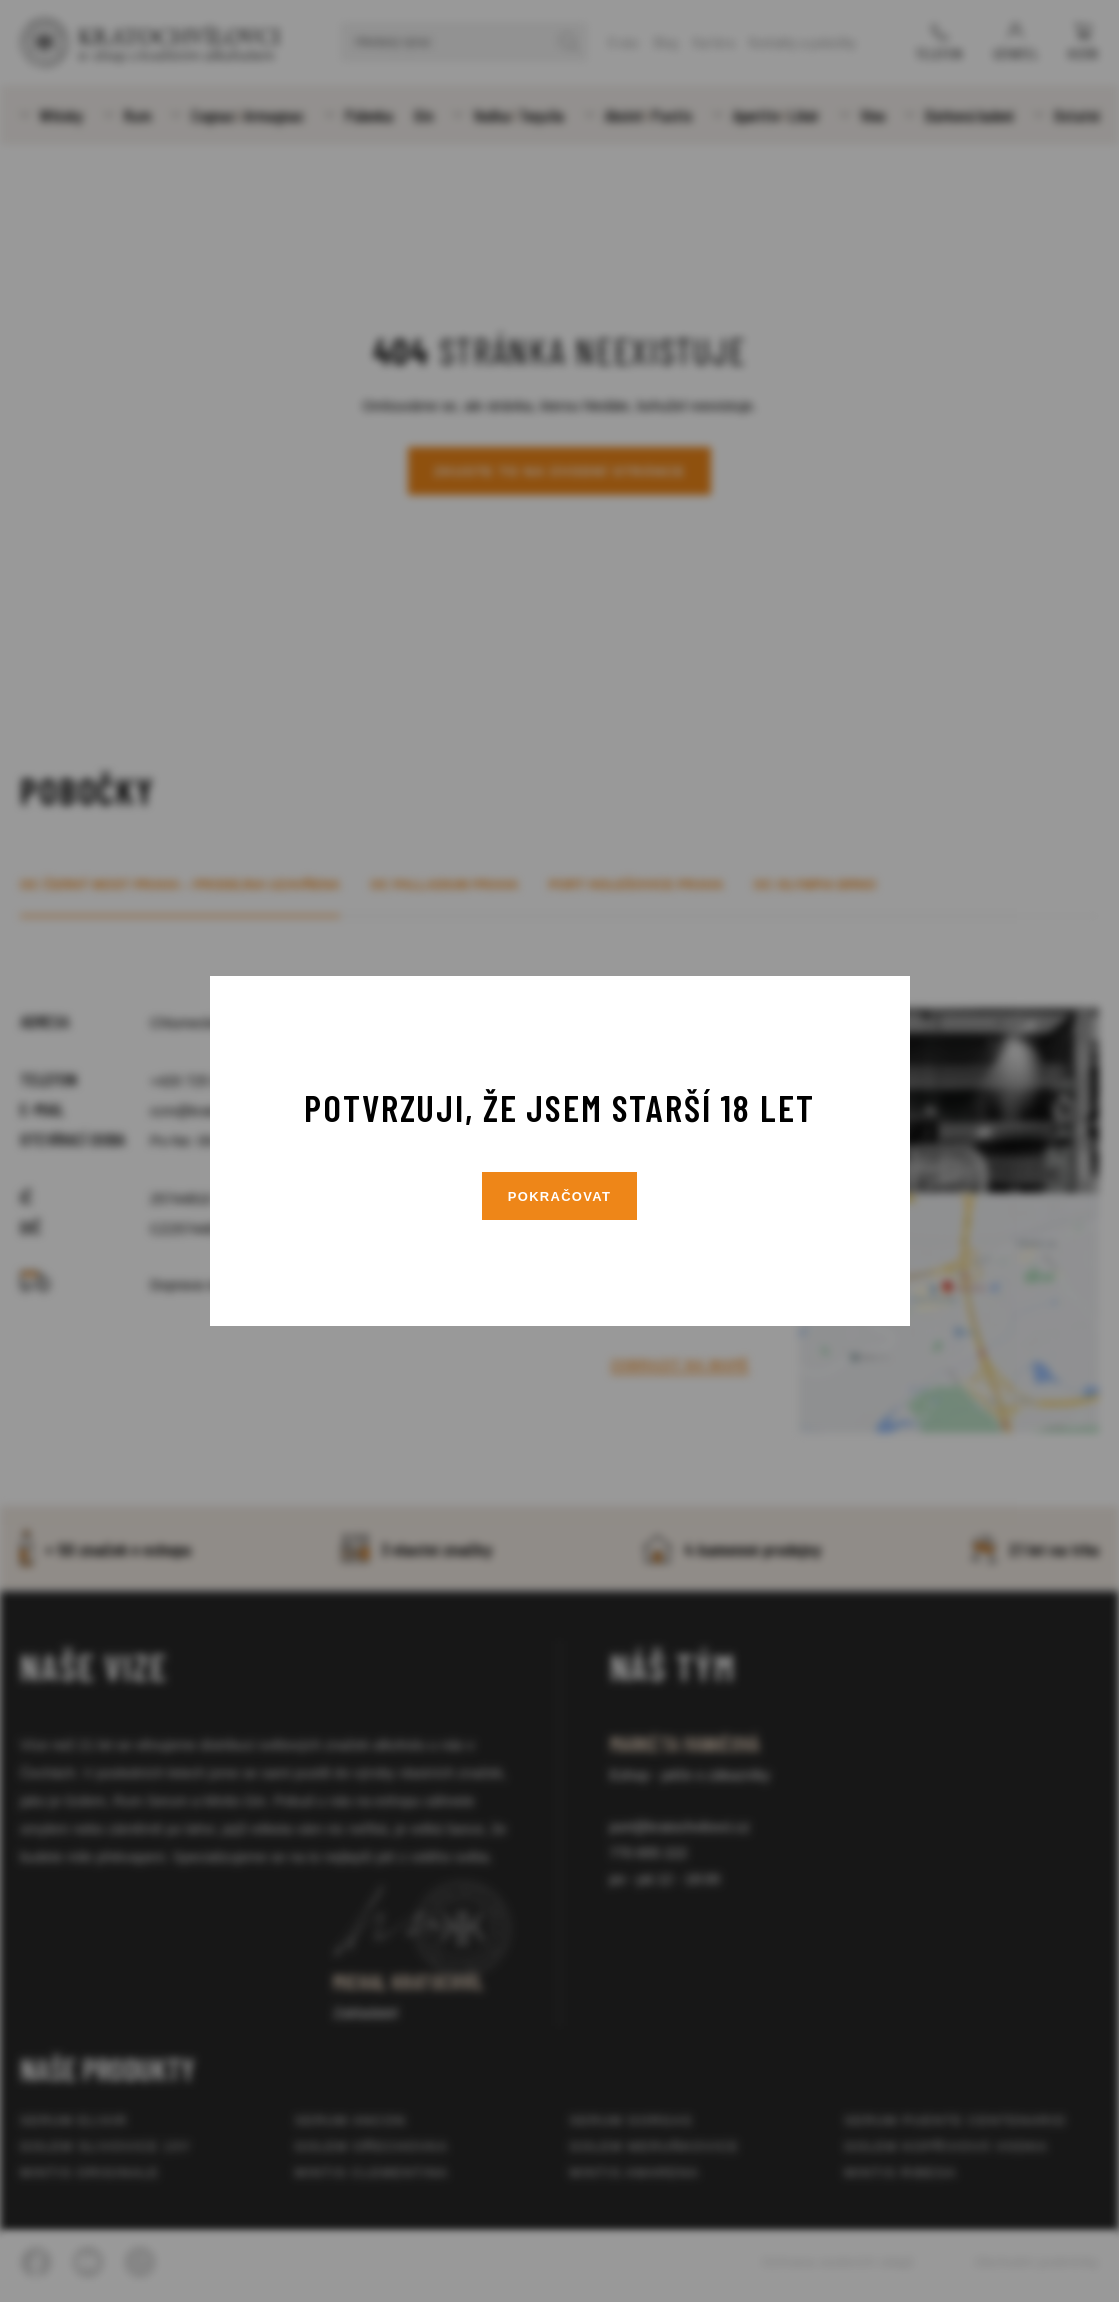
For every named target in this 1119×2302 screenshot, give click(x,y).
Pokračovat (560, 1196)
